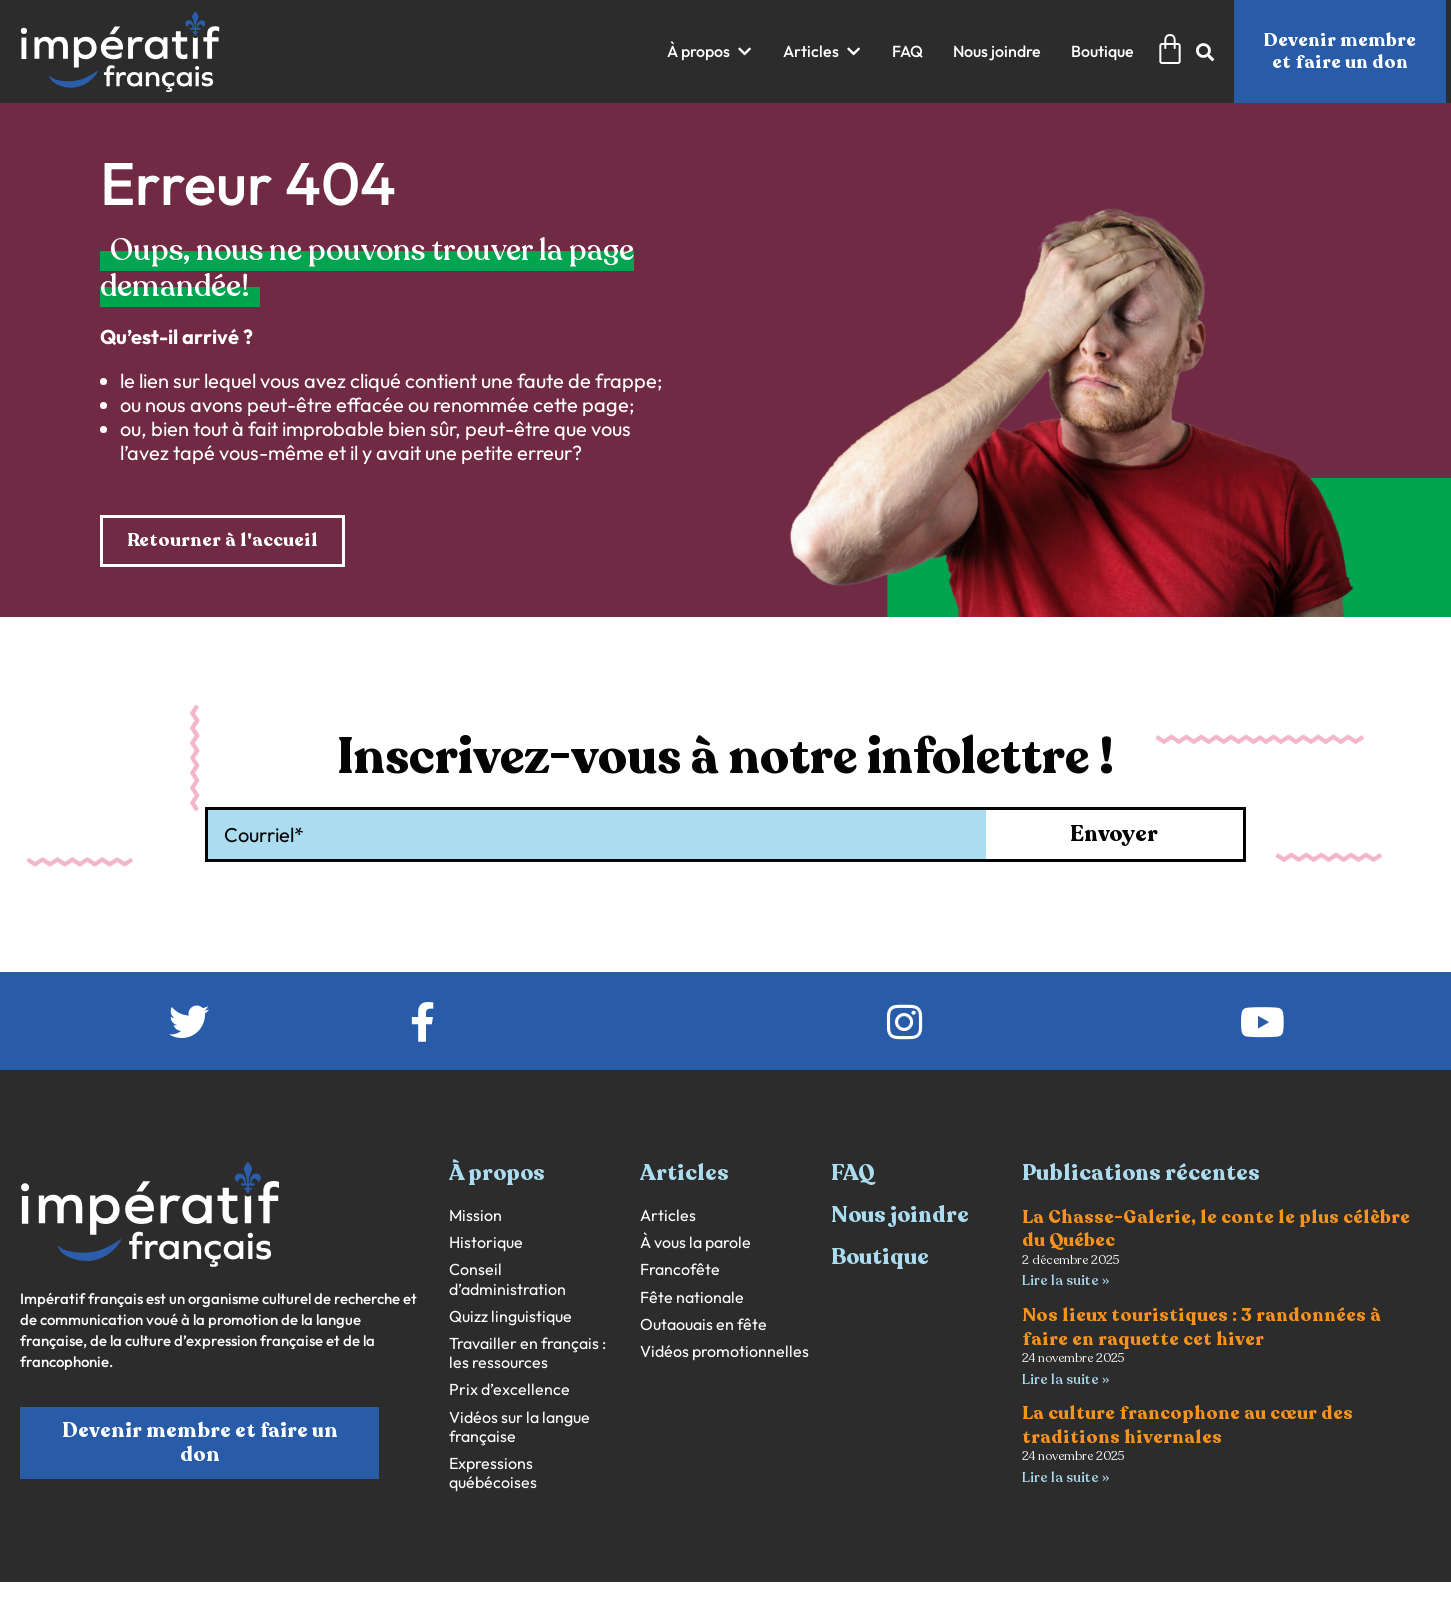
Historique (486, 1242)
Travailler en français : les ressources (527, 1353)
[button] (710, 51)
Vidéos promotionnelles (724, 1351)
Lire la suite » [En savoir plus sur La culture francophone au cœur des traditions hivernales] (1065, 1477)
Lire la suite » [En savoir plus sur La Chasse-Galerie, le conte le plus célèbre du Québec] (1065, 1280)
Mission (475, 1215)
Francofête (680, 1269)
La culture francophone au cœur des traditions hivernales (1187, 1424)
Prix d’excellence (509, 1389)
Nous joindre (900, 1215)
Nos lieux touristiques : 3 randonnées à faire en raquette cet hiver (1201, 1326)
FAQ (853, 1173)
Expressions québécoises (493, 1473)
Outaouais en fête (703, 1324)
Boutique (880, 1257)
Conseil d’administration (507, 1279)
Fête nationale (692, 1297)
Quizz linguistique (510, 1316)
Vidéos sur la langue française (519, 1427)
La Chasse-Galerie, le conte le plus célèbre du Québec (1216, 1228)
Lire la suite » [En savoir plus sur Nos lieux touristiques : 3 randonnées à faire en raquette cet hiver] (1065, 1379)
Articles (668, 1215)
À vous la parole (695, 1242)
